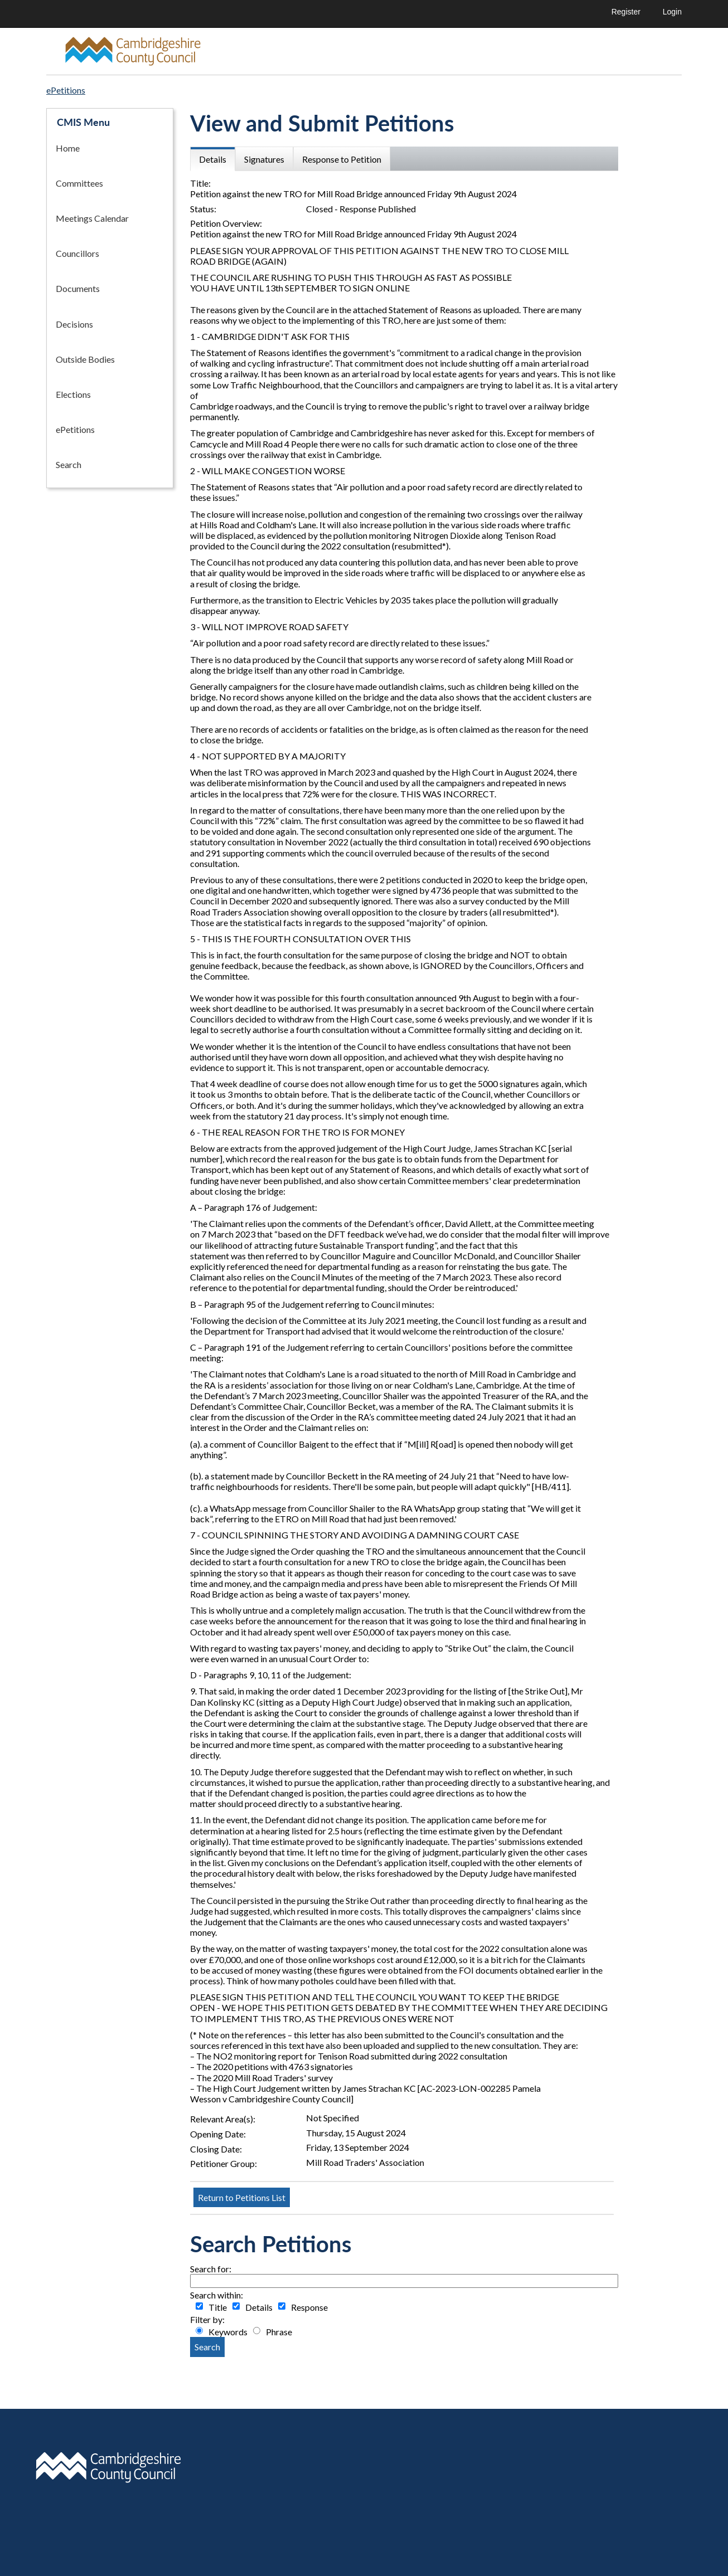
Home (68, 148)
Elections (73, 394)
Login (672, 11)
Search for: (210, 2268)
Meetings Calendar (92, 218)
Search (68, 464)
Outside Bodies (85, 359)
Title (217, 2307)
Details (259, 2307)
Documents (78, 288)
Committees (79, 183)
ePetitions (75, 429)
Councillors (77, 253)
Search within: (216, 2295)
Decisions (74, 324)
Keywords (227, 2331)
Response (309, 2307)
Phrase (279, 2331)
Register (625, 11)
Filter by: (207, 2319)
